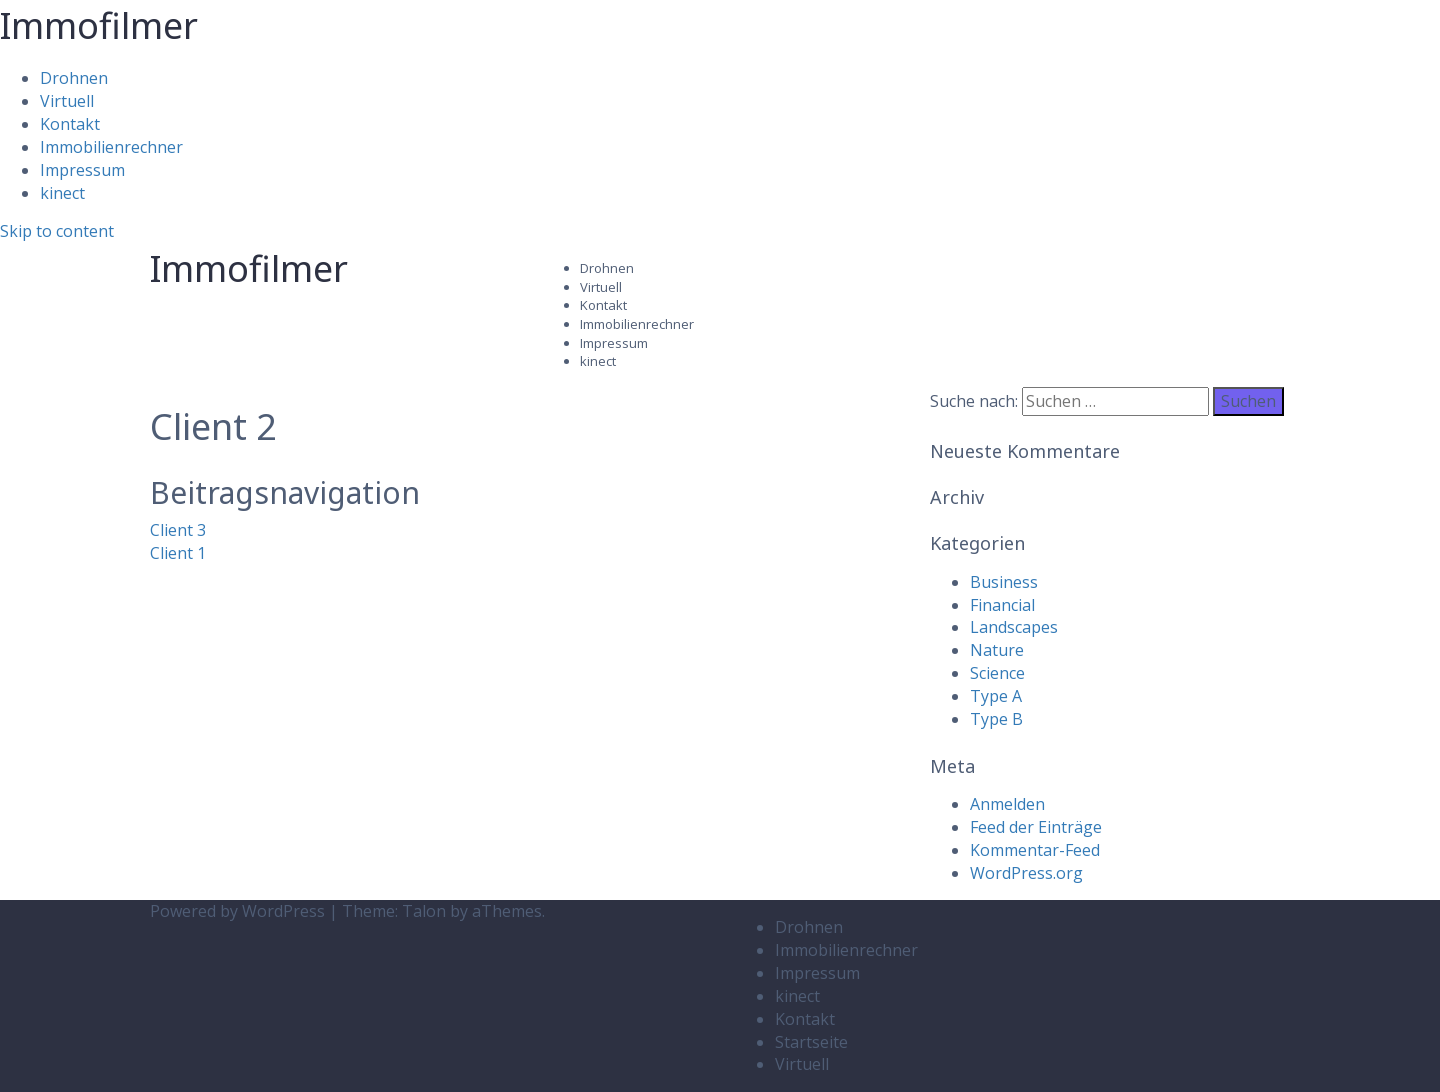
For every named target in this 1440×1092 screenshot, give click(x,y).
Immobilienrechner (111, 147)
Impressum (82, 170)
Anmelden (1007, 804)
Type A (996, 696)
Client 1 (178, 553)
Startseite (811, 1042)
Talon (424, 911)
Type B (996, 719)
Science (997, 673)
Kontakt (70, 124)
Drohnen (74, 78)
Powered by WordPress (237, 911)
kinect (62, 193)
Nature (997, 650)
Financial (1002, 605)
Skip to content (57, 231)
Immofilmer (99, 25)
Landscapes (1014, 627)
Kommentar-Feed (1035, 850)
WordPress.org (1026, 873)
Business (1004, 582)
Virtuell (67, 101)
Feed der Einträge (1036, 827)
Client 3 (178, 530)
